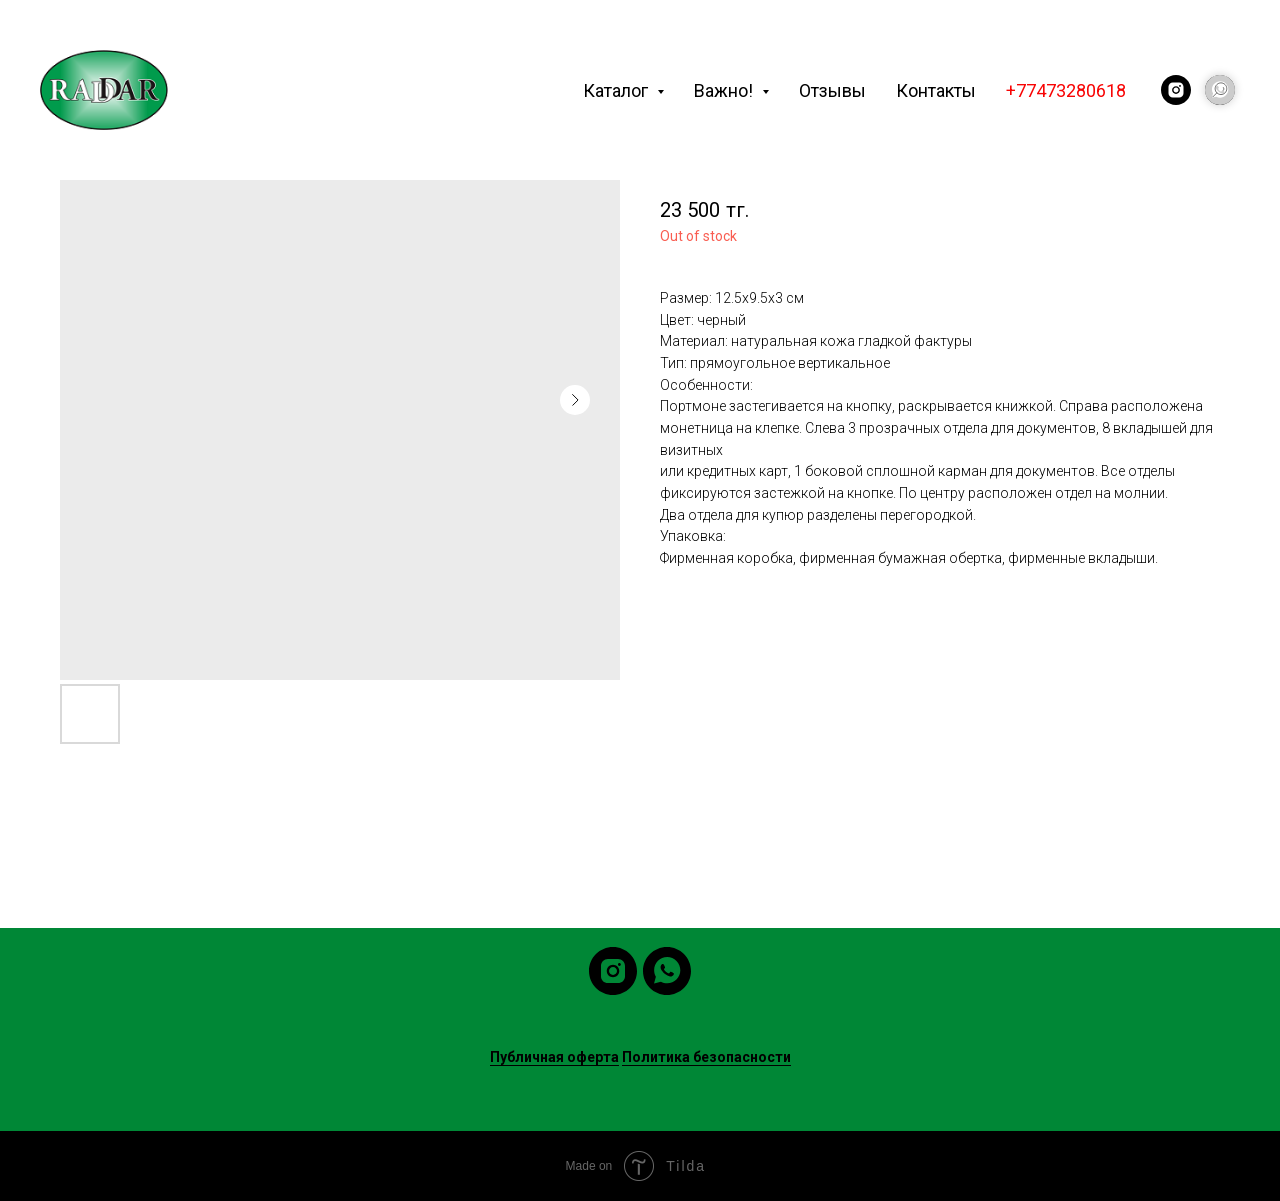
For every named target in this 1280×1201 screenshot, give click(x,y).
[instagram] (1176, 90)
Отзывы (832, 90)
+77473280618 (1066, 90)
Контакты (936, 90)
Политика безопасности (706, 1057)
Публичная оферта (554, 1057)
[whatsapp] (667, 971)
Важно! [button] (725, 90)
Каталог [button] (617, 90)
